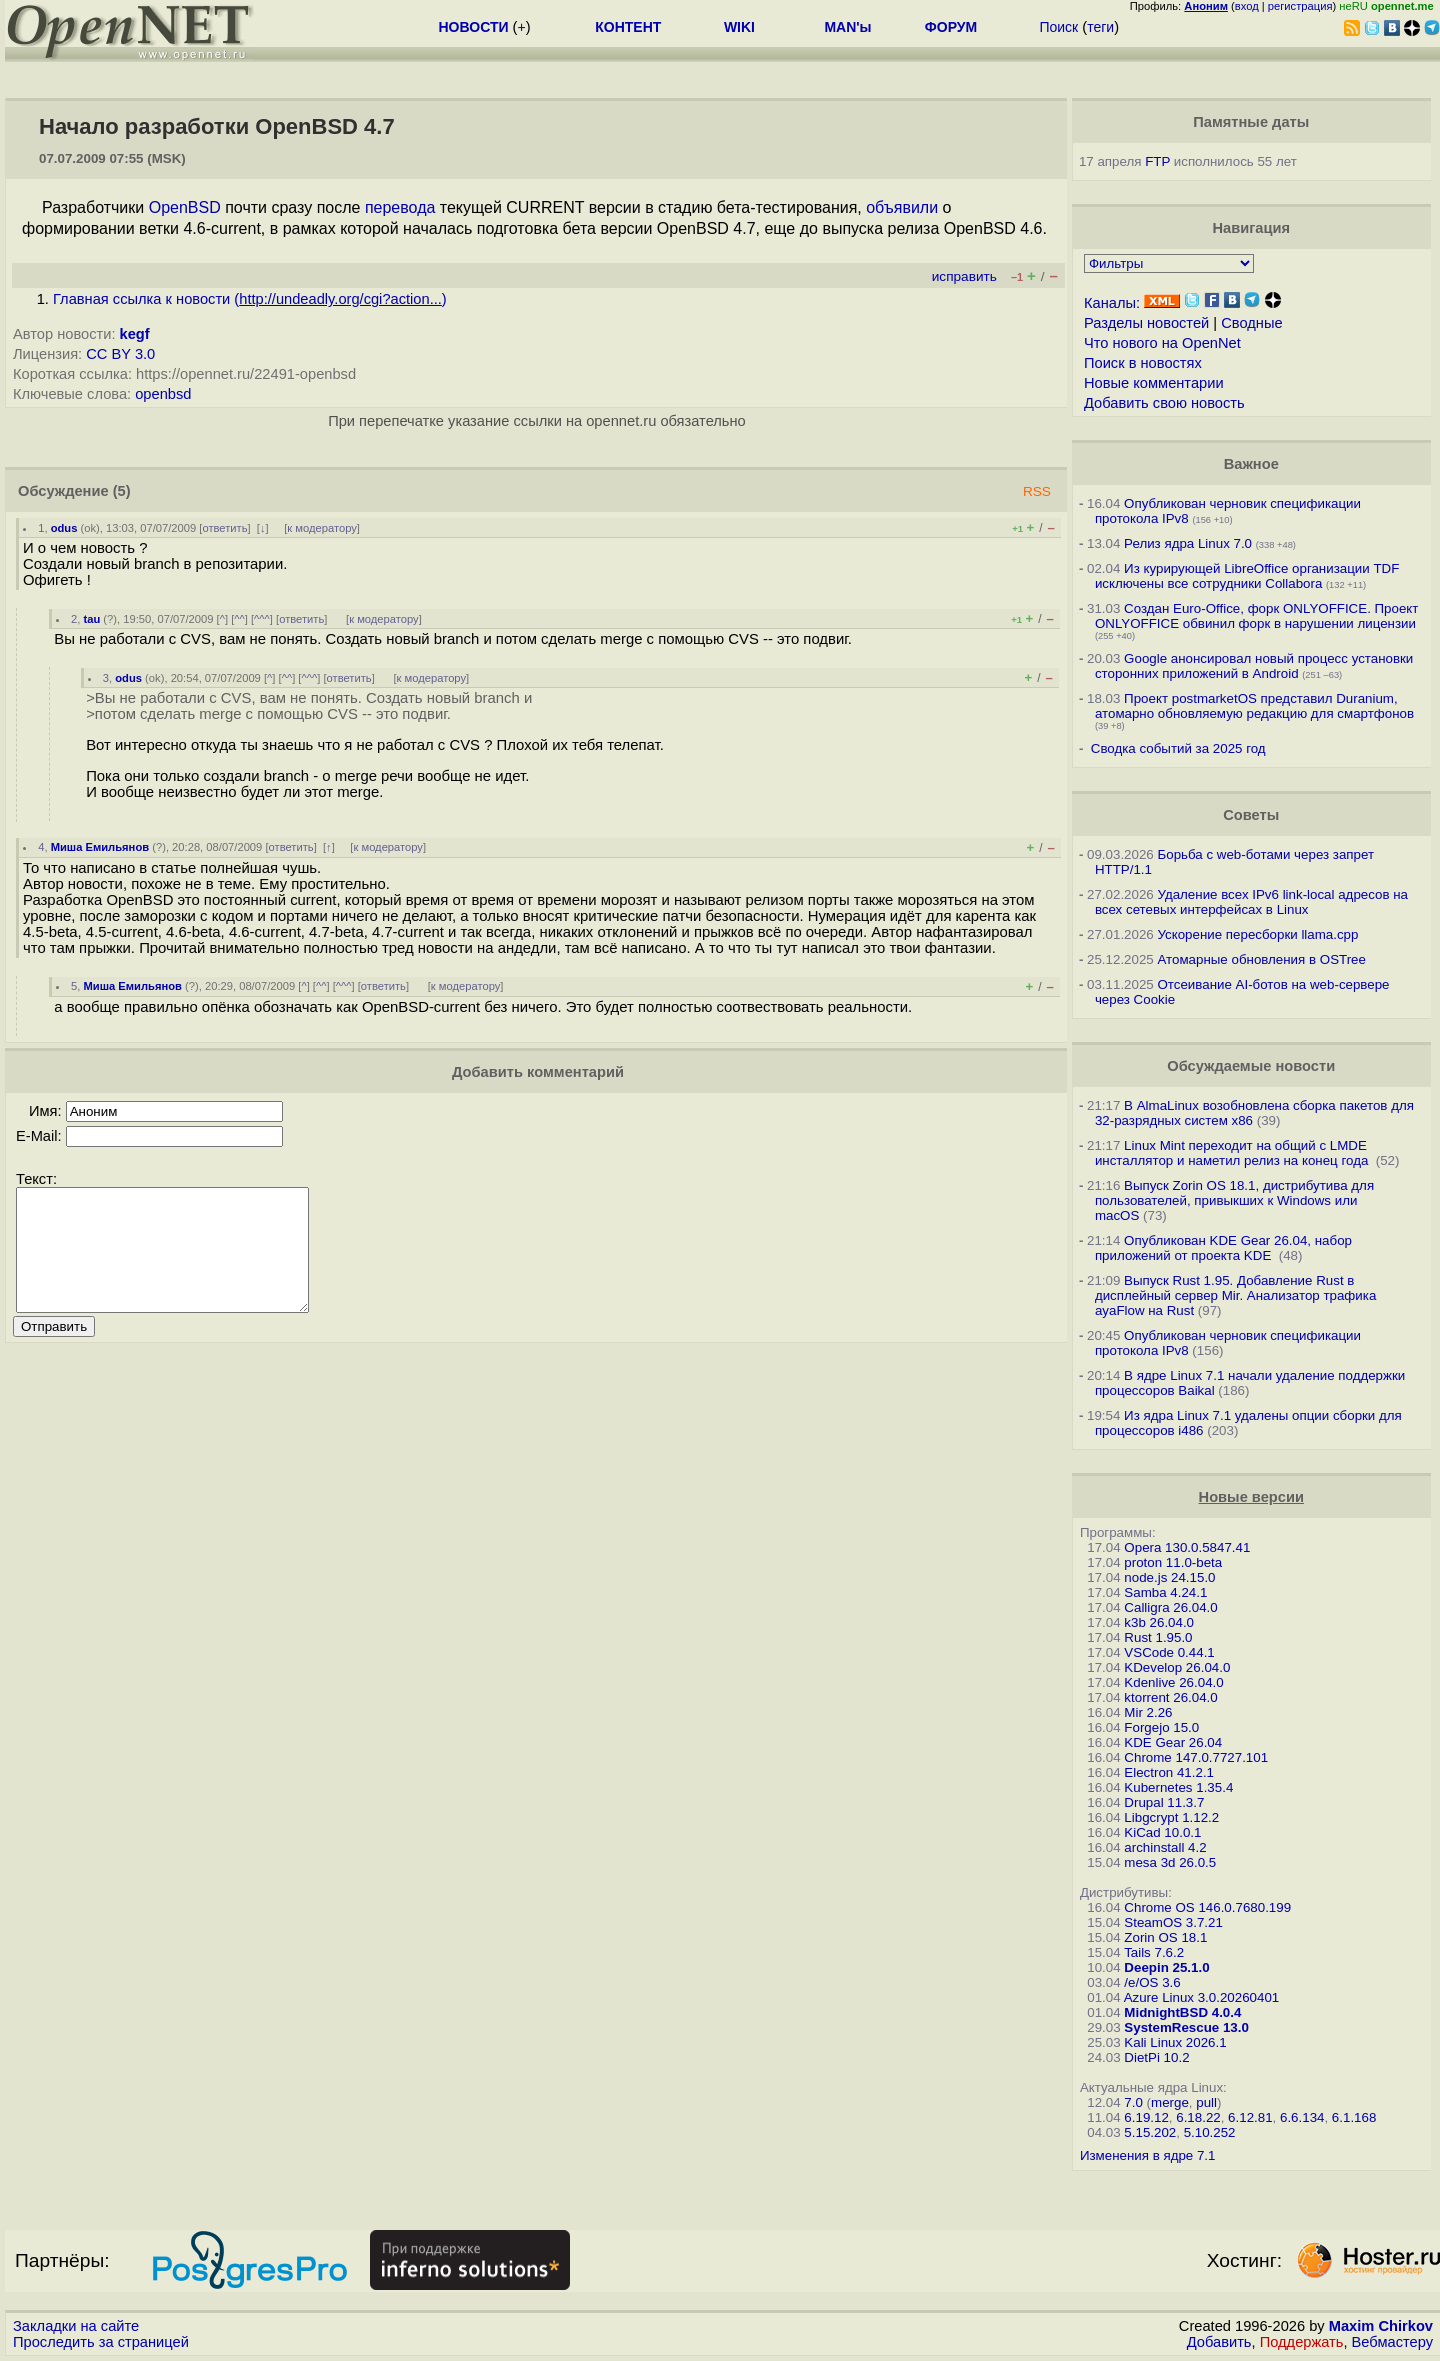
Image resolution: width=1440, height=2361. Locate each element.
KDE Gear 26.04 (1173, 1742)
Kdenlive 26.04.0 (1173, 1682)
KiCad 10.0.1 (1162, 1832)
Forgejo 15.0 (1161, 1727)
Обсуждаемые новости (1251, 1066)
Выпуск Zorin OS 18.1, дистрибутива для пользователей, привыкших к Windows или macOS (1234, 1200)
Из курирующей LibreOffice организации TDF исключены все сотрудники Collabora (1247, 576)
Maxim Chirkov (1381, 2326)
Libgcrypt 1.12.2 (1171, 1817)
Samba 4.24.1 (1165, 1592)
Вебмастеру (1392, 2342)
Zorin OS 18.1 (1165, 1937)
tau (91, 619)
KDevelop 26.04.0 (1177, 1667)
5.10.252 (1210, 2132)
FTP (1157, 161)
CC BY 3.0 (120, 354)
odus (64, 528)
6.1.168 (1354, 2117)
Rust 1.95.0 (1158, 1637)
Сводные (1251, 323)
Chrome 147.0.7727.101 (1196, 1757)
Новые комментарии (1154, 383)
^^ (239, 619)
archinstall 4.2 (1165, 1847)
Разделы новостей (1146, 323)
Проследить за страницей (101, 2342)
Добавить (1219, 2342)
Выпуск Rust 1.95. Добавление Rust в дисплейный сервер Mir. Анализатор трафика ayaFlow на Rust (1235, 1295)
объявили (902, 207)
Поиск (1058, 27)
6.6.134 (1302, 2117)
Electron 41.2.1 (1169, 1772)
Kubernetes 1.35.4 (1178, 1787)
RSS (1037, 491)
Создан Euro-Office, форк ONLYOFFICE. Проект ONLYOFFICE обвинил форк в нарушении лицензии (1257, 616)
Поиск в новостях (1143, 363)
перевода (400, 207)
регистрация (1300, 6)
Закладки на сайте (76, 2326)
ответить (224, 528)
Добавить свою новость (1164, 403)
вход (1247, 6)
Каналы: (1112, 303)
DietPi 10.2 (1156, 2057)
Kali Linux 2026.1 (1175, 2042)
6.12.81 (1250, 2117)
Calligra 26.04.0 (1170, 1607)
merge (1170, 2102)
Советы (1251, 815)
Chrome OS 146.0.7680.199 (1207, 1907)
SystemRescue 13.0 (1186, 2027)
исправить (964, 276)
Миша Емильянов (100, 847)
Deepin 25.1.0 (1166, 1967)
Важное (1251, 464)
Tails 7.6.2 (1154, 1952)
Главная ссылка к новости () (250, 299)
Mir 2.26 (1148, 1712)
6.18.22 (1198, 2117)
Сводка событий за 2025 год (1178, 748)
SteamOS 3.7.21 (1173, 1922)
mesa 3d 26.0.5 (1170, 1862)
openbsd (163, 394)
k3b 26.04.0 (1159, 1622)
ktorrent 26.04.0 (1170, 1697)
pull (1206, 2102)
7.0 (1133, 2102)
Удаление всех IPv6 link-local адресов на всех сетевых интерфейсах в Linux (1251, 902)
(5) (122, 491)
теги (1100, 27)
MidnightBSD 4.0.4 (1182, 2012)
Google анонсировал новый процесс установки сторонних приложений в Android (1254, 666)
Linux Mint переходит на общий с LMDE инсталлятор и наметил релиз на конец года (1233, 1153)
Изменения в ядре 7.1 (1148, 2155)
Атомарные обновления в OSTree (1261, 959)
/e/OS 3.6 (1152, 1982)
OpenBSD (185, 207)
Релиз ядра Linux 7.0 (1188, 543)
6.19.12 (1146, 2117)
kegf (135, 334)
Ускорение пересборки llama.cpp (1257, 934)
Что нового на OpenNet (1162, 343)
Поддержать (1302, 2342)
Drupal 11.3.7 (1164, 1802)
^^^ (262, 619)
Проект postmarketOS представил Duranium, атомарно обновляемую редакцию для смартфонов (1254, 706)
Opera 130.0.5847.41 (1187, 1547)
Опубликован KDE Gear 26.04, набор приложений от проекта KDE (1223, 1248)
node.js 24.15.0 (1169, 1577)
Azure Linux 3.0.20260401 (1202, 1997)
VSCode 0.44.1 (1169, 1652)
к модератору (322, 528)
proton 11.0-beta (1173, 1562)
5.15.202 (1150, 2132)
